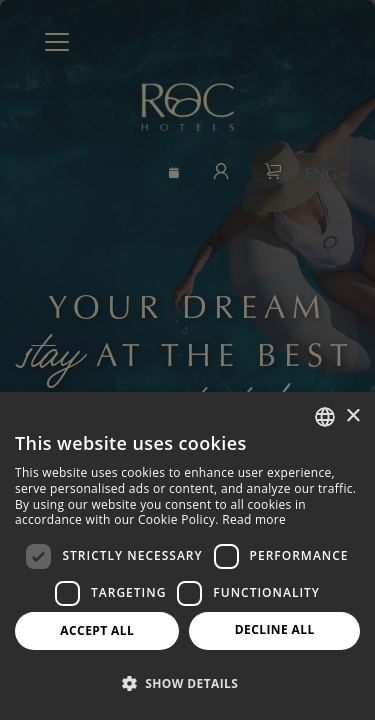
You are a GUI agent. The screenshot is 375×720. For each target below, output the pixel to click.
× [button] (352, 416)
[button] (187, 684)
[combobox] (325, 417)
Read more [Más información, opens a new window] (254, 519)
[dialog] (187, 556)
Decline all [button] (275, 629)
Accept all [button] (97, 630)
